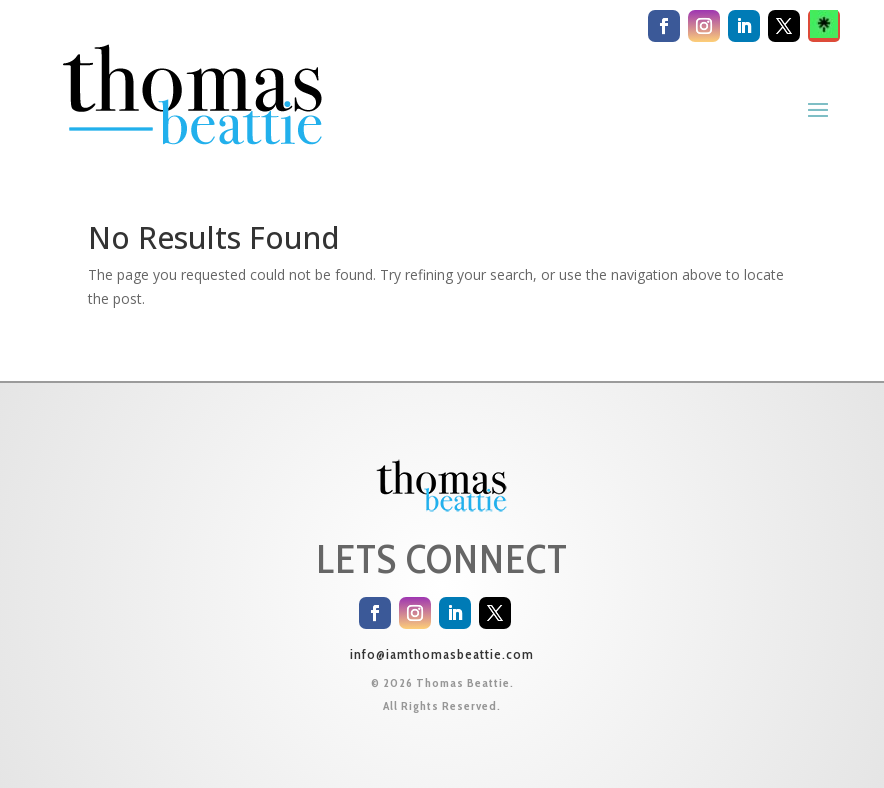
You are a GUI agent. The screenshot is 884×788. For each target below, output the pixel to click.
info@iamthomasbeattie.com (442, 654)
